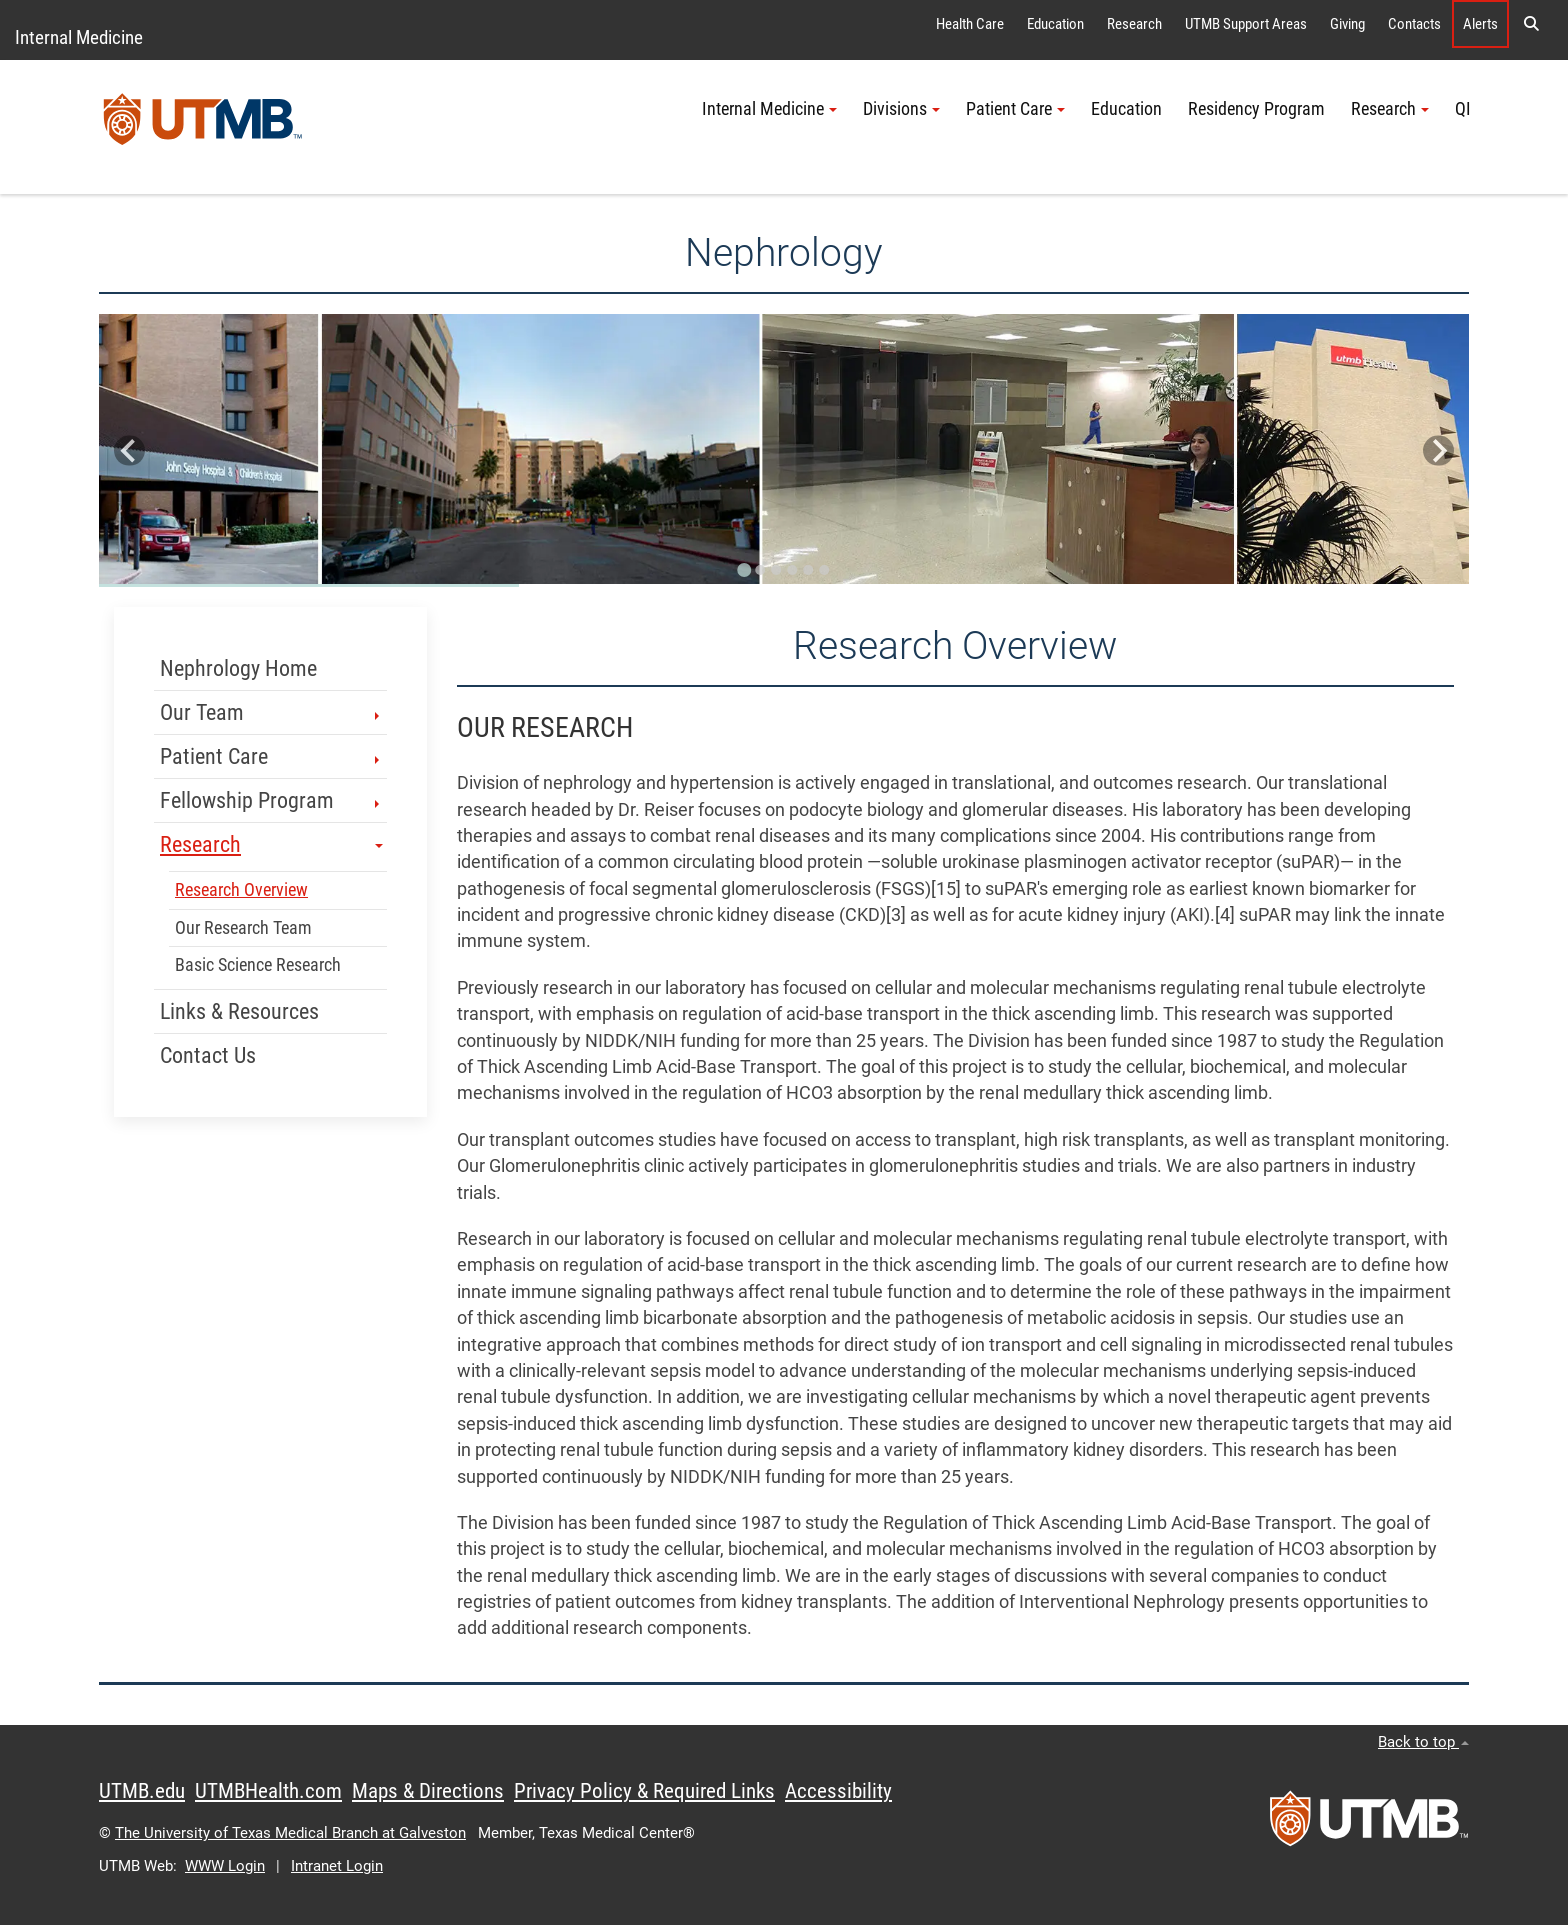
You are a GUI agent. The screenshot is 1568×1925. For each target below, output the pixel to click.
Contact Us (208, 1055)
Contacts (1414, 24)
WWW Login (225, 1866)
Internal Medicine (79, 37)
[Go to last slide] (129, 450)
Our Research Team (243, 928)
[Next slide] (1438, 450)
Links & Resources (239, 1011)
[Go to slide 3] (776, 570)
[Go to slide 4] (792, 570)
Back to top (1423, 1742)
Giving (1347, 24)
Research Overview (241, 890)
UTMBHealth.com (268, 1791)
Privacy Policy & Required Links (644, 1791)
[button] (1531, 24)
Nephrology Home (238, 668)
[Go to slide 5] (808, 570)
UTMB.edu (142, 1791)
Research (1134, 24)
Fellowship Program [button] (271, 800)
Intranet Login (337, 1866)
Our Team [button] (271, 712)
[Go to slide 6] (824, 570)
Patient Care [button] (1015, 109)
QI (1463, 109)
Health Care (970, 24)
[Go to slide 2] (760, 570)
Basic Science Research (258, 965)
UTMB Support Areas (1246, 24)
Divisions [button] (901, 109)
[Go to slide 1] (744, 570)
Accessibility (838, 1791)
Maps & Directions (428, 1791)
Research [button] (1390, 109)
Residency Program (1256, 109)
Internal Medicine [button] (769, 109)
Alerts (1480, 24)
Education (1055, 24)
